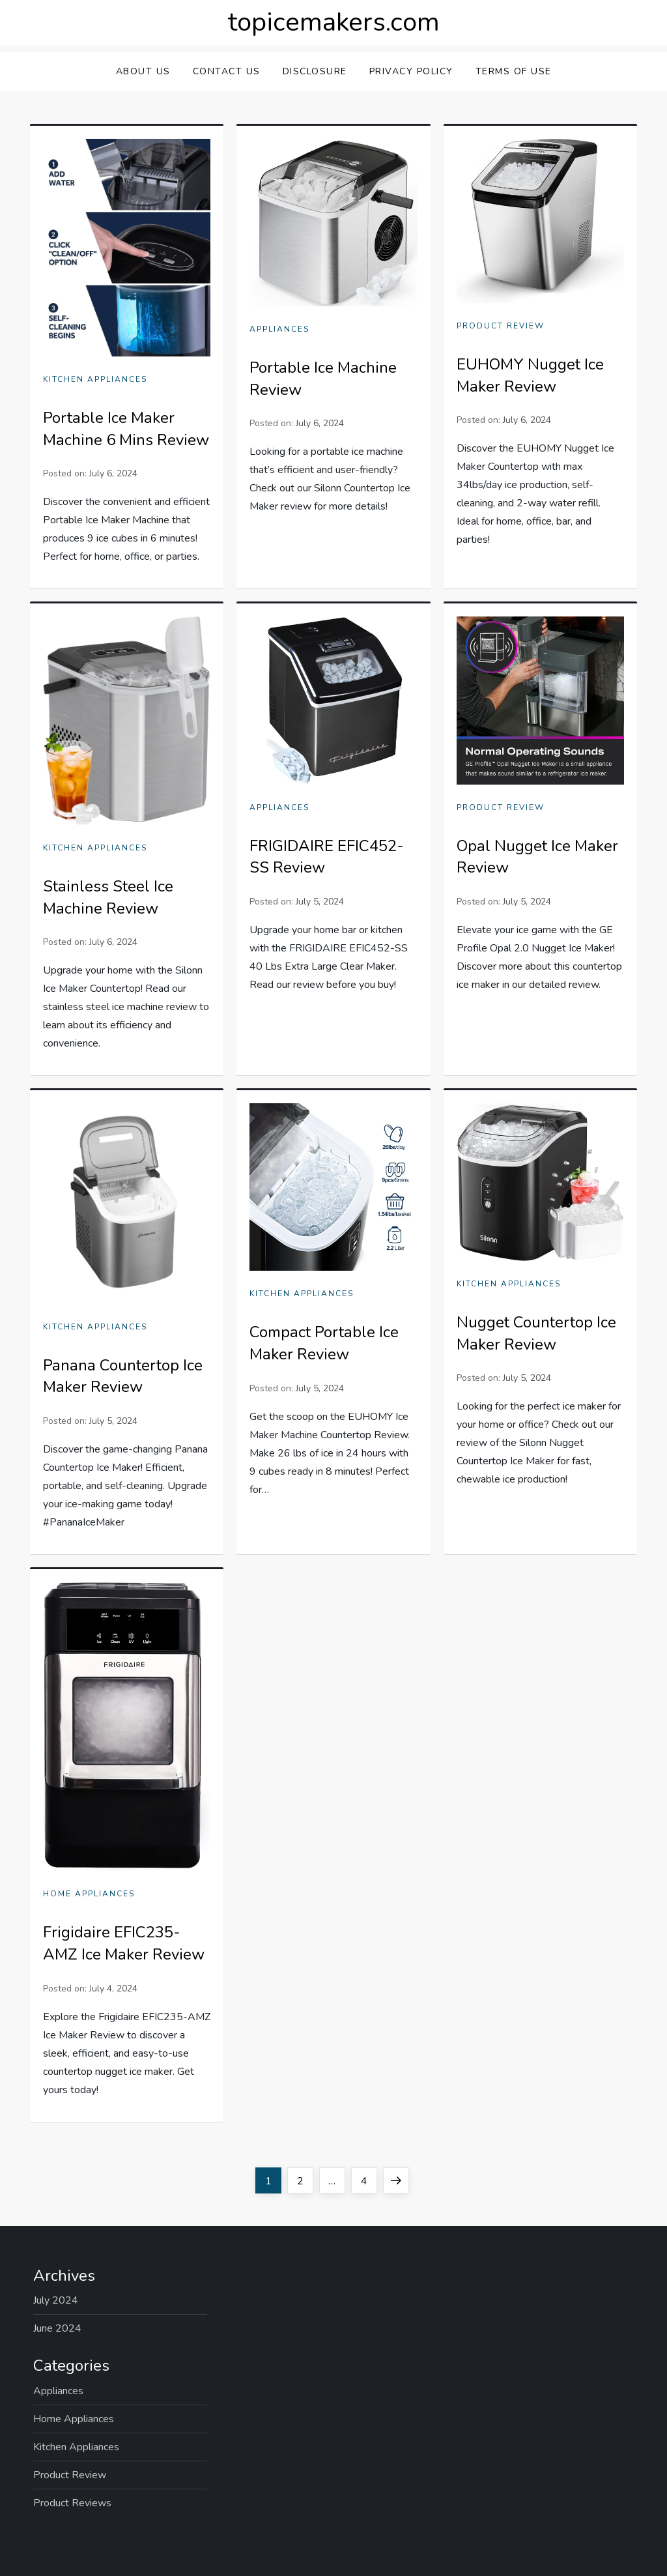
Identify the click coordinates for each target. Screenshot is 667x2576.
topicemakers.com (334, 22)
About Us (143, 71)
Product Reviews (72, 2503)
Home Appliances (89, 1894)
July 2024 (55, 2300)
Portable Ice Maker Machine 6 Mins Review (126, 428)
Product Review (501, 326)
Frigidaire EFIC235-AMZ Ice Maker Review (124, 1943)
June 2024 (57, 2328)
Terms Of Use (513, 71)
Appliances (279, 329)
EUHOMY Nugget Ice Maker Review (530, 375)
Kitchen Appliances (95, 379)
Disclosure (315, 71)
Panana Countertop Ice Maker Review (123, 1376)
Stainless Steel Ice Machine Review (108, 897)
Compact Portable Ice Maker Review (324, 1343)
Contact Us (227, 71)
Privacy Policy (411, 71)
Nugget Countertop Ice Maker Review (536, 1333)
